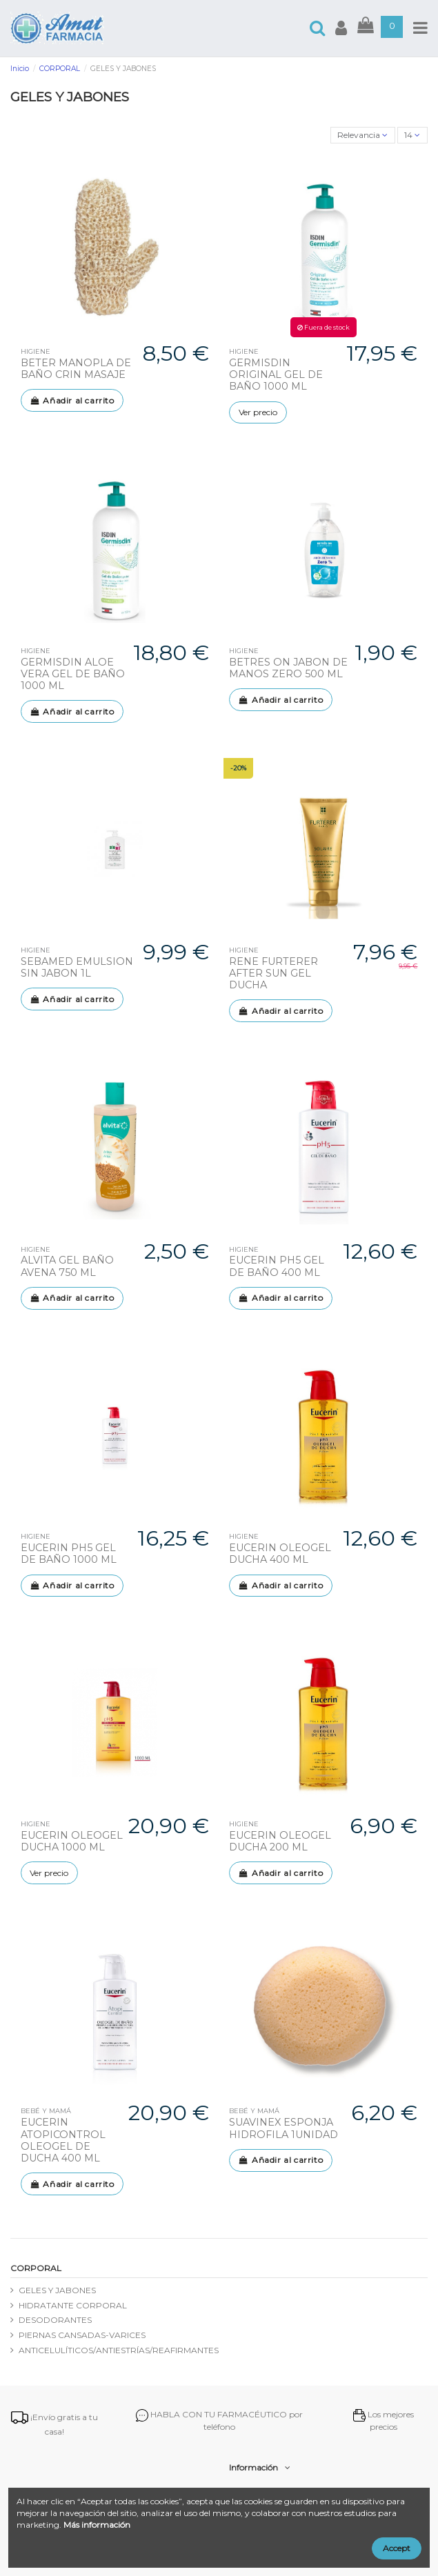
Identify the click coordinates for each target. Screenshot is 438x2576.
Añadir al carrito (72, 400)
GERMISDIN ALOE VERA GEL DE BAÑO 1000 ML (73, 674)
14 (412, 135)
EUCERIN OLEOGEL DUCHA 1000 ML (72, 1841)
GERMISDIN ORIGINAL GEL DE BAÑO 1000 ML (276, 375)
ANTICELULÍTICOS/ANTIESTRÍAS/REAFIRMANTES (119, 2350)
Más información (96, 2524)
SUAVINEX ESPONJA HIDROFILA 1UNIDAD (283, 2128)
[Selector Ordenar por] (362, 135)
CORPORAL (35, 2268)
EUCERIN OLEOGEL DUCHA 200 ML (280, 1841)
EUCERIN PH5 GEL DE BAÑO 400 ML (276, 1266)
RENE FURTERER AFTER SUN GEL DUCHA (273, 973)
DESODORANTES (55, 2320)
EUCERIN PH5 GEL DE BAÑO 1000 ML (69, 1553)
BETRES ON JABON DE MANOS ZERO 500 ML (288, 668)
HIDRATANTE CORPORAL (73, 2305)
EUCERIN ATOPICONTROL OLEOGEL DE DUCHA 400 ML (63, 2140)
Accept (396, 2548)
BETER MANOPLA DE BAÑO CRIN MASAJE (76, 369)
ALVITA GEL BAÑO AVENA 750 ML (67, 1266)
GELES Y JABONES (57, 2290)
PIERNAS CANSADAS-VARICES (82, 2335)
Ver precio (258, 412)
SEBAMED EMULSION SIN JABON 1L (77, 967)
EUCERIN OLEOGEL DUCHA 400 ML (280, 1553)
